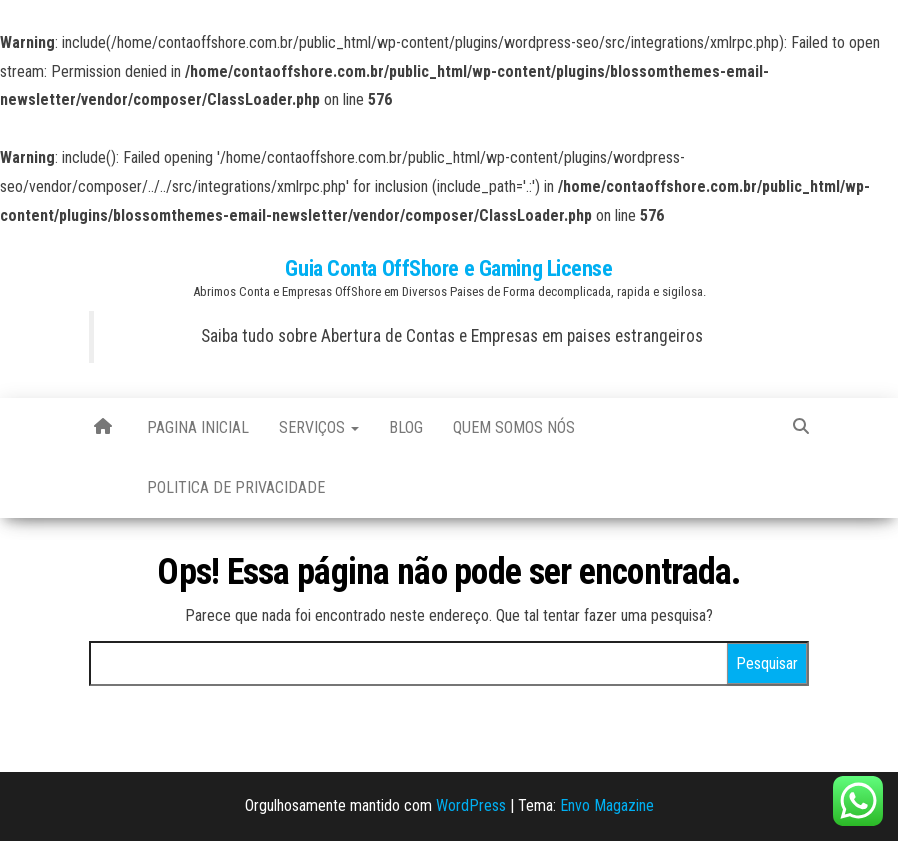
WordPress (471, 805)
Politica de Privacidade (236, 487)
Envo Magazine (607, 805)
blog (406, 427)
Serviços (319, 427)
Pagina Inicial (198, 427)
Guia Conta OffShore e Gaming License (448, 268)
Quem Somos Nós (514, 427)
